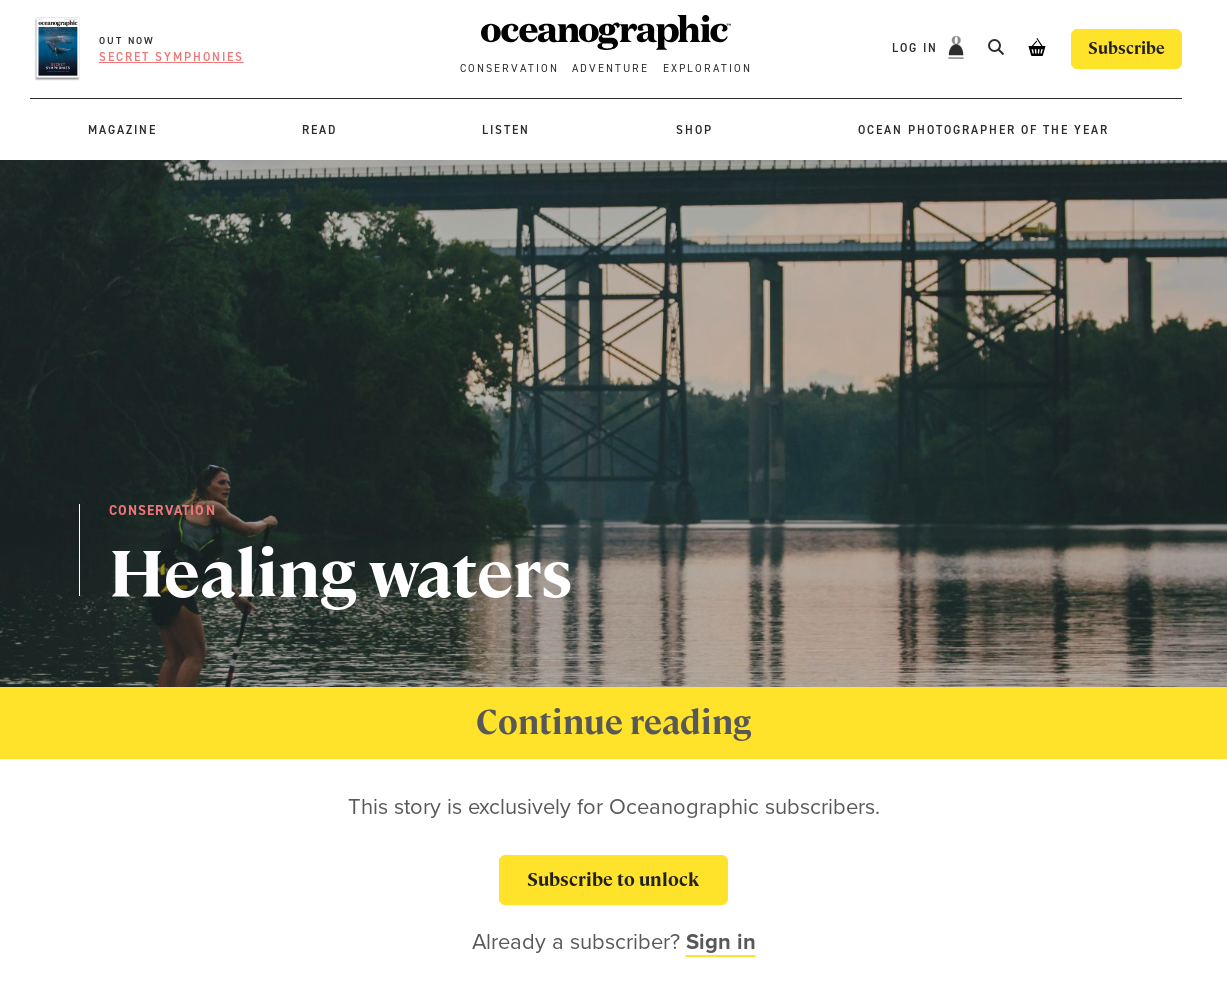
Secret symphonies (171, 57)
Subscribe (1126, 48)
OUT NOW (127, 40)
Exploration (707, 68)
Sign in (721, 941)
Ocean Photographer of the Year (983, 130)
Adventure (610, 68)
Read (319, 130)
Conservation (509, 68)
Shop (694, 130)
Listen (506, 130)
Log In (917, 48)
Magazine (122, 130)
